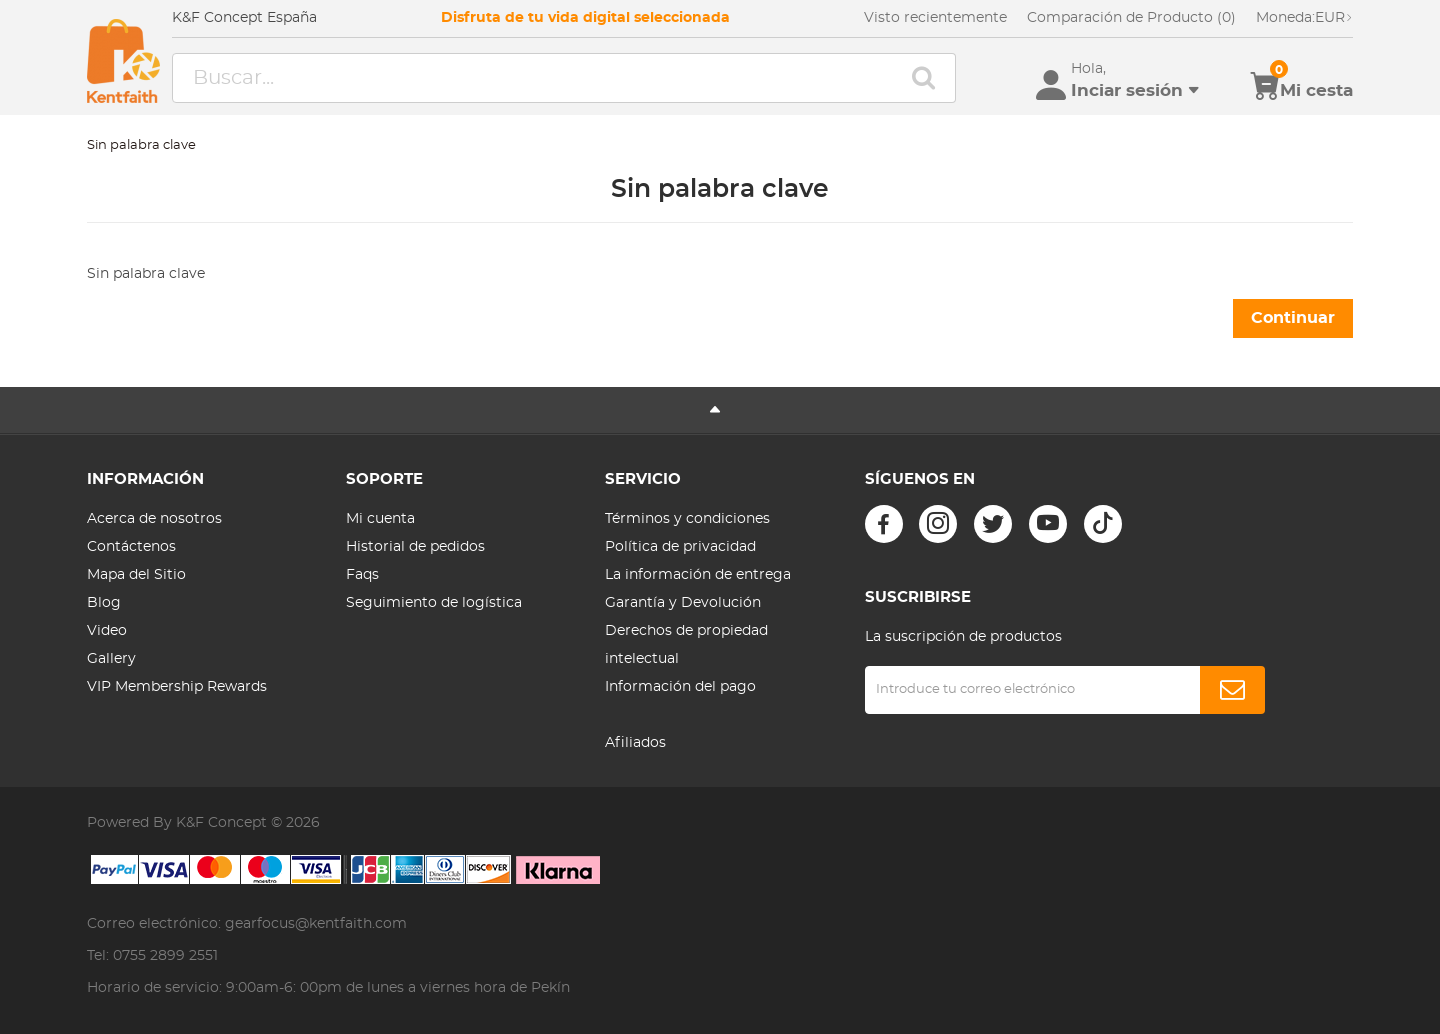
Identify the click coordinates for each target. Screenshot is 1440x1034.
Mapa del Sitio (136, 575)
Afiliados (635, 743)
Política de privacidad (680, 547)
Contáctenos (131, 547)
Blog (104, 603)
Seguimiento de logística (434, 603)
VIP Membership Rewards (177, 687)
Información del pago (680, 687)
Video (107, 631)
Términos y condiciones (687, 519)
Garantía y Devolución (683, 603)
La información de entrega (698, 575)
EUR (1304, 18)
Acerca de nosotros (154, 519)
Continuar (1293, 318)
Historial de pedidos (415, 547)
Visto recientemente (935, 18)
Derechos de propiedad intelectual (686, 645)
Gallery (111, 659)
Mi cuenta (380, 519)
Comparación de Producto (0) (1131, 18)
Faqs (362, 575)
